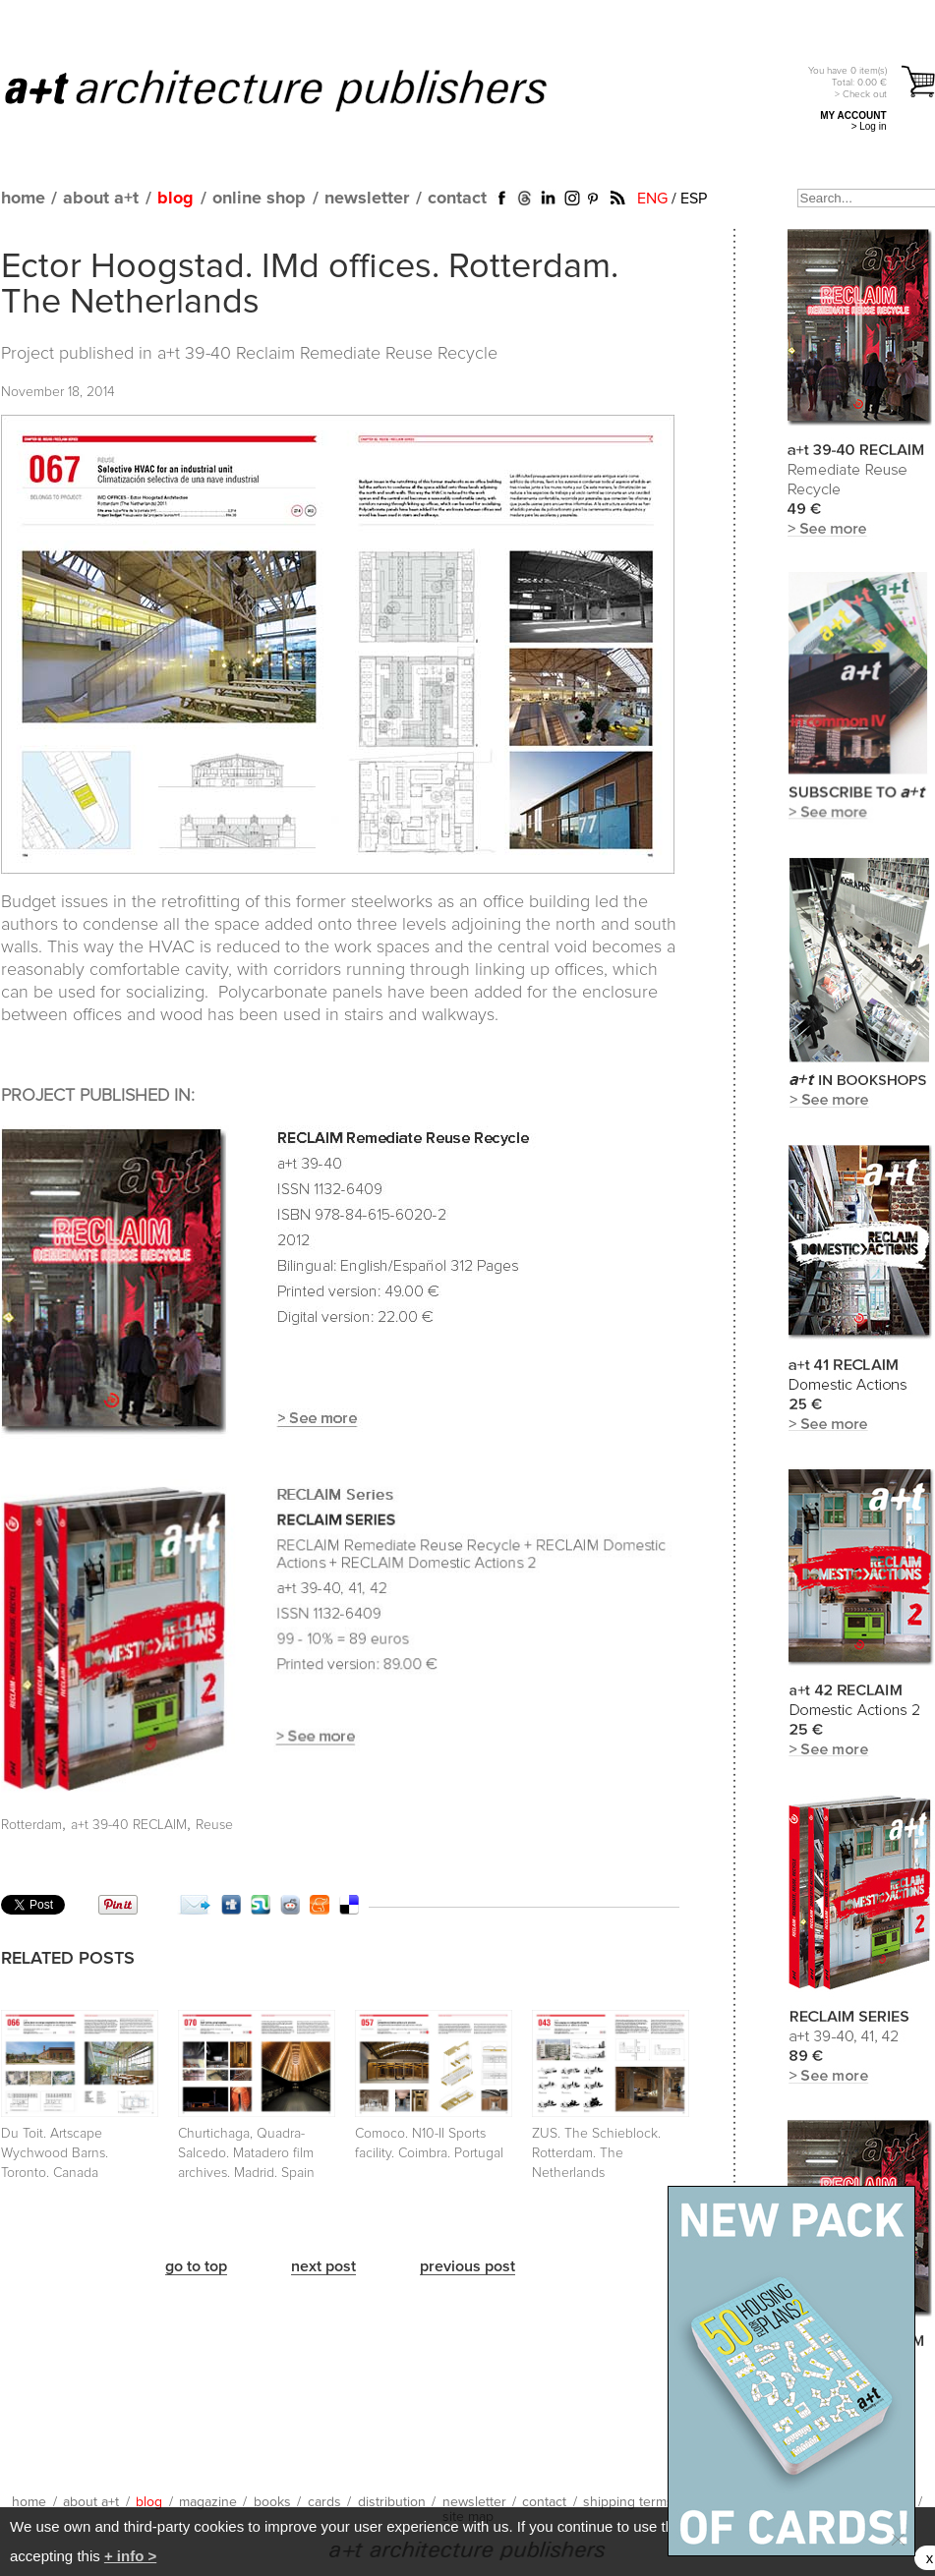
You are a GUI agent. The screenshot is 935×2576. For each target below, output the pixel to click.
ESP (693, 198)
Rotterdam (31, 1825)
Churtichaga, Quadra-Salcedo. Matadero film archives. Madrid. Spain (246, 2153)
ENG (652, 198)
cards (324, 2502)
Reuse (214, 1825)
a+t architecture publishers (300, 89)
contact (457, 198)
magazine (208, 2502)
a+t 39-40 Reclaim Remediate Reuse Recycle (327, 354)
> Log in (869, 126)
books (272, 2502)
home (23, 198)
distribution (392, 2502)
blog (175, 198)
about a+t (101, 198)
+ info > (130, 2555)
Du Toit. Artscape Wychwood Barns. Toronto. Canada (54, 2153)
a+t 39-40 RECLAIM (129, 1825)
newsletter (366, 198)
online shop (259, 198)
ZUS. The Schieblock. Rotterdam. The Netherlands (596, 2153)
